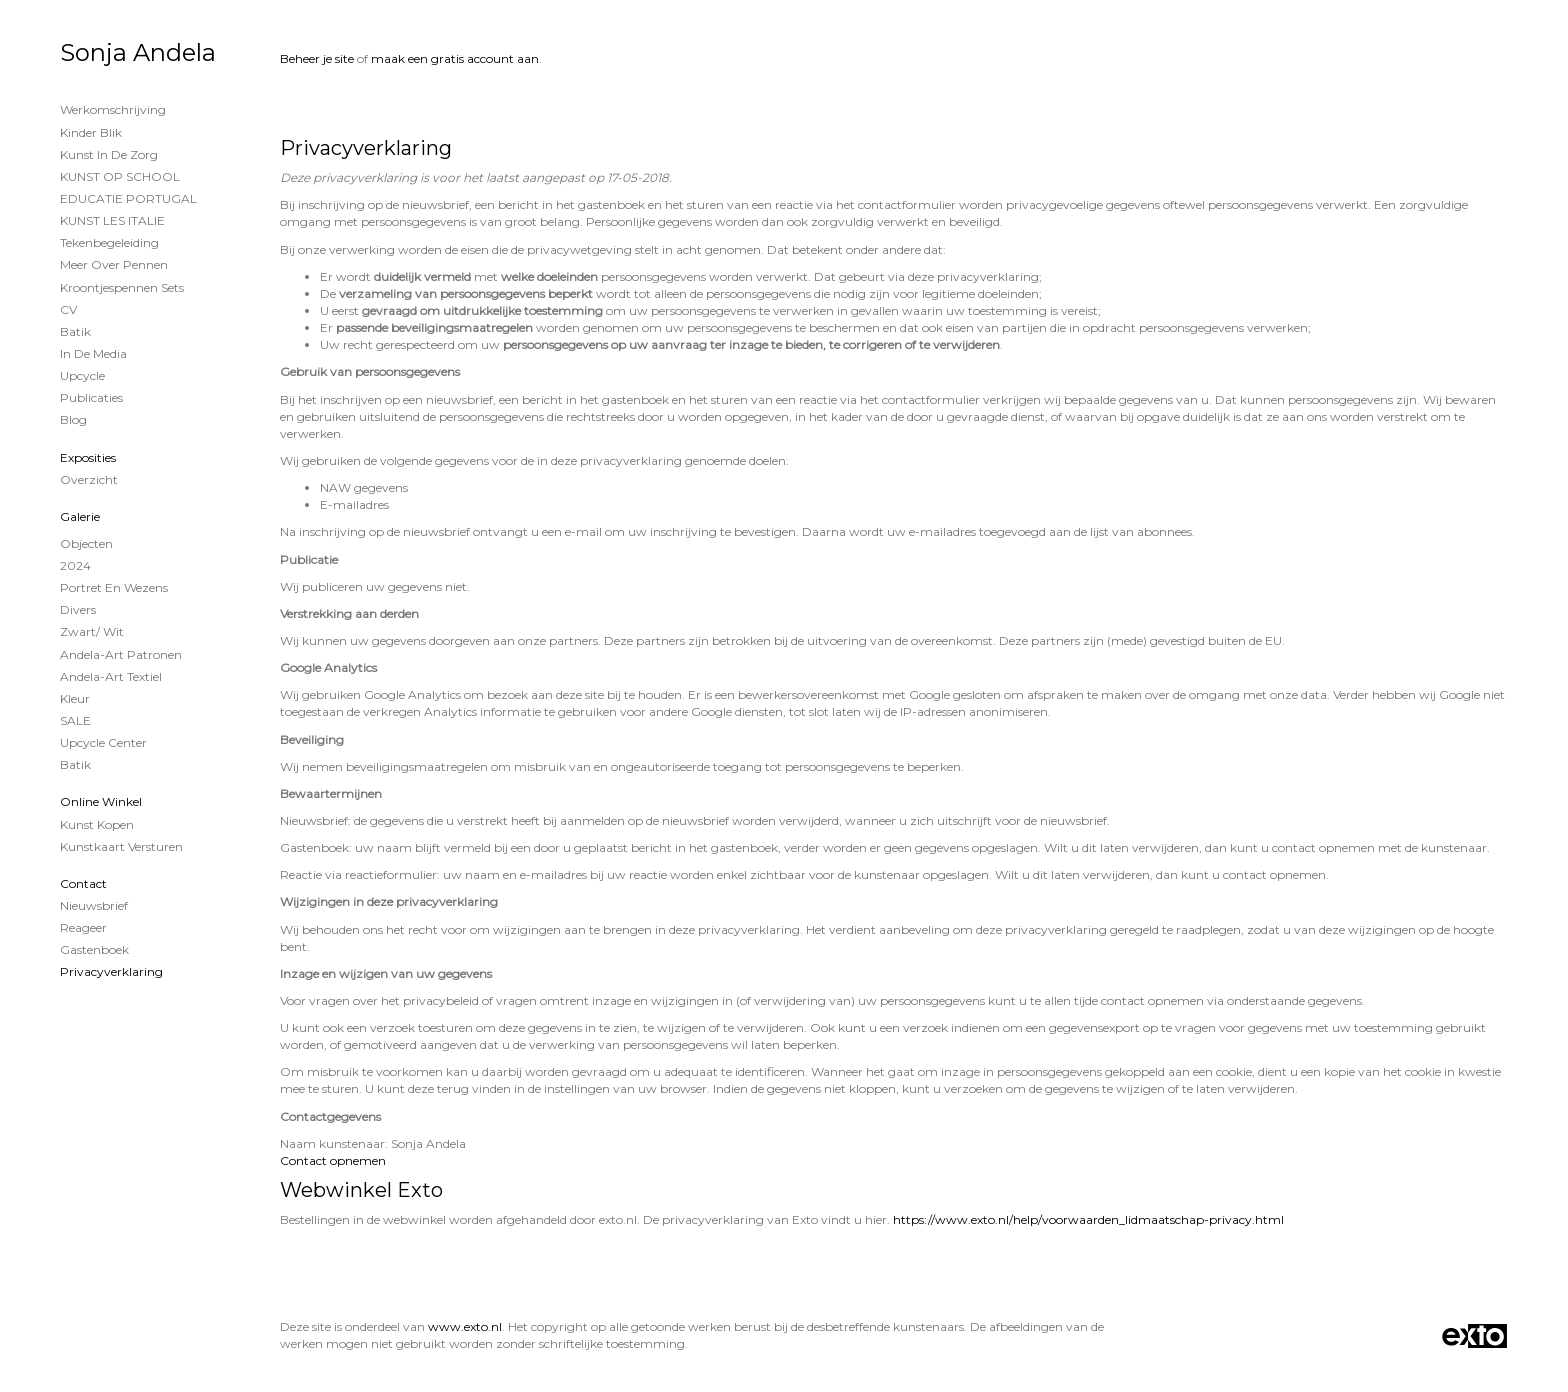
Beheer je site (317, 58)
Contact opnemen (333, 1160)
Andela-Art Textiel (111, 676)
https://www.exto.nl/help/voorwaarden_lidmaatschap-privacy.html (1088, 1219)
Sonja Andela (138, 52)
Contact (83, 883)
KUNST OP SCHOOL (120, 176)
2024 (75, 565)
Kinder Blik (91, 132)
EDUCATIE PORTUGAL (128, 198)
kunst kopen (97, 824)
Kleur (75, 698)
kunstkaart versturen (121, 846)
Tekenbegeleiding (109, 242)
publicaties (91, 397)
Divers (78, 609)
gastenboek (94, 949)
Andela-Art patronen (121, 654)
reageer (83, 927)
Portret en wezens (114, 587)
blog (73, 419)
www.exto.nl (465, 1326)
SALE (75, 720)
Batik (75, 331)
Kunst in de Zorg (109, 154)
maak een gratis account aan (455, 58)
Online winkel (101, 801)
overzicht (89, 479)
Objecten (86, 543)
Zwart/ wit (92, 631)
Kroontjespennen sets (122, 287)
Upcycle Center (103, 742)
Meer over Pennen (114, 264)
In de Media (93, 353)
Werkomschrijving (113, 109)
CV (68, 309)
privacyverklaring (111, 971)
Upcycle (82, 375)
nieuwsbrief (94, 905)
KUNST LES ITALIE (112, 220)
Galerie (80, 516)
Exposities (88, 457)
